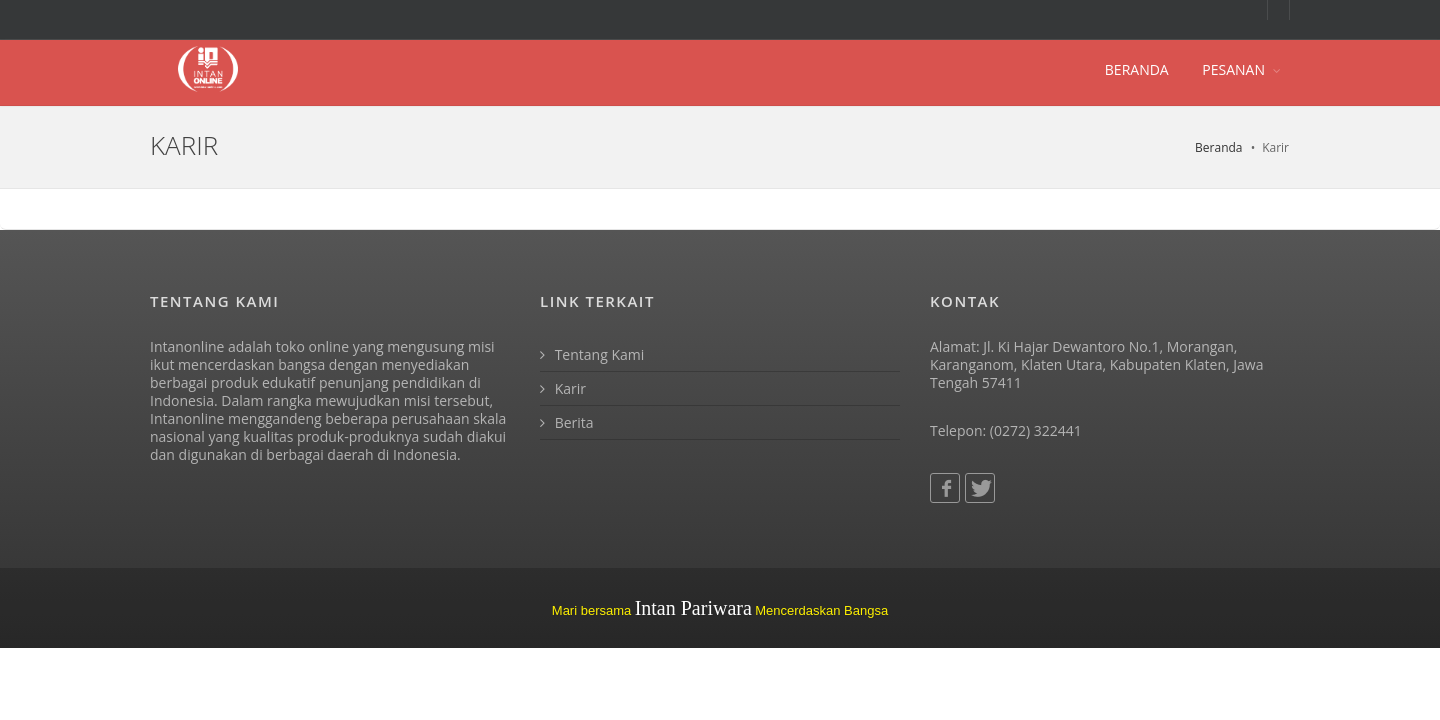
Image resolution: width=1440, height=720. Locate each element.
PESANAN (1233, 69)
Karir (563, 388)
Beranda (1218, 147)
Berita (567, 422)
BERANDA (1137, 69)
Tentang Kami (592, 354)
